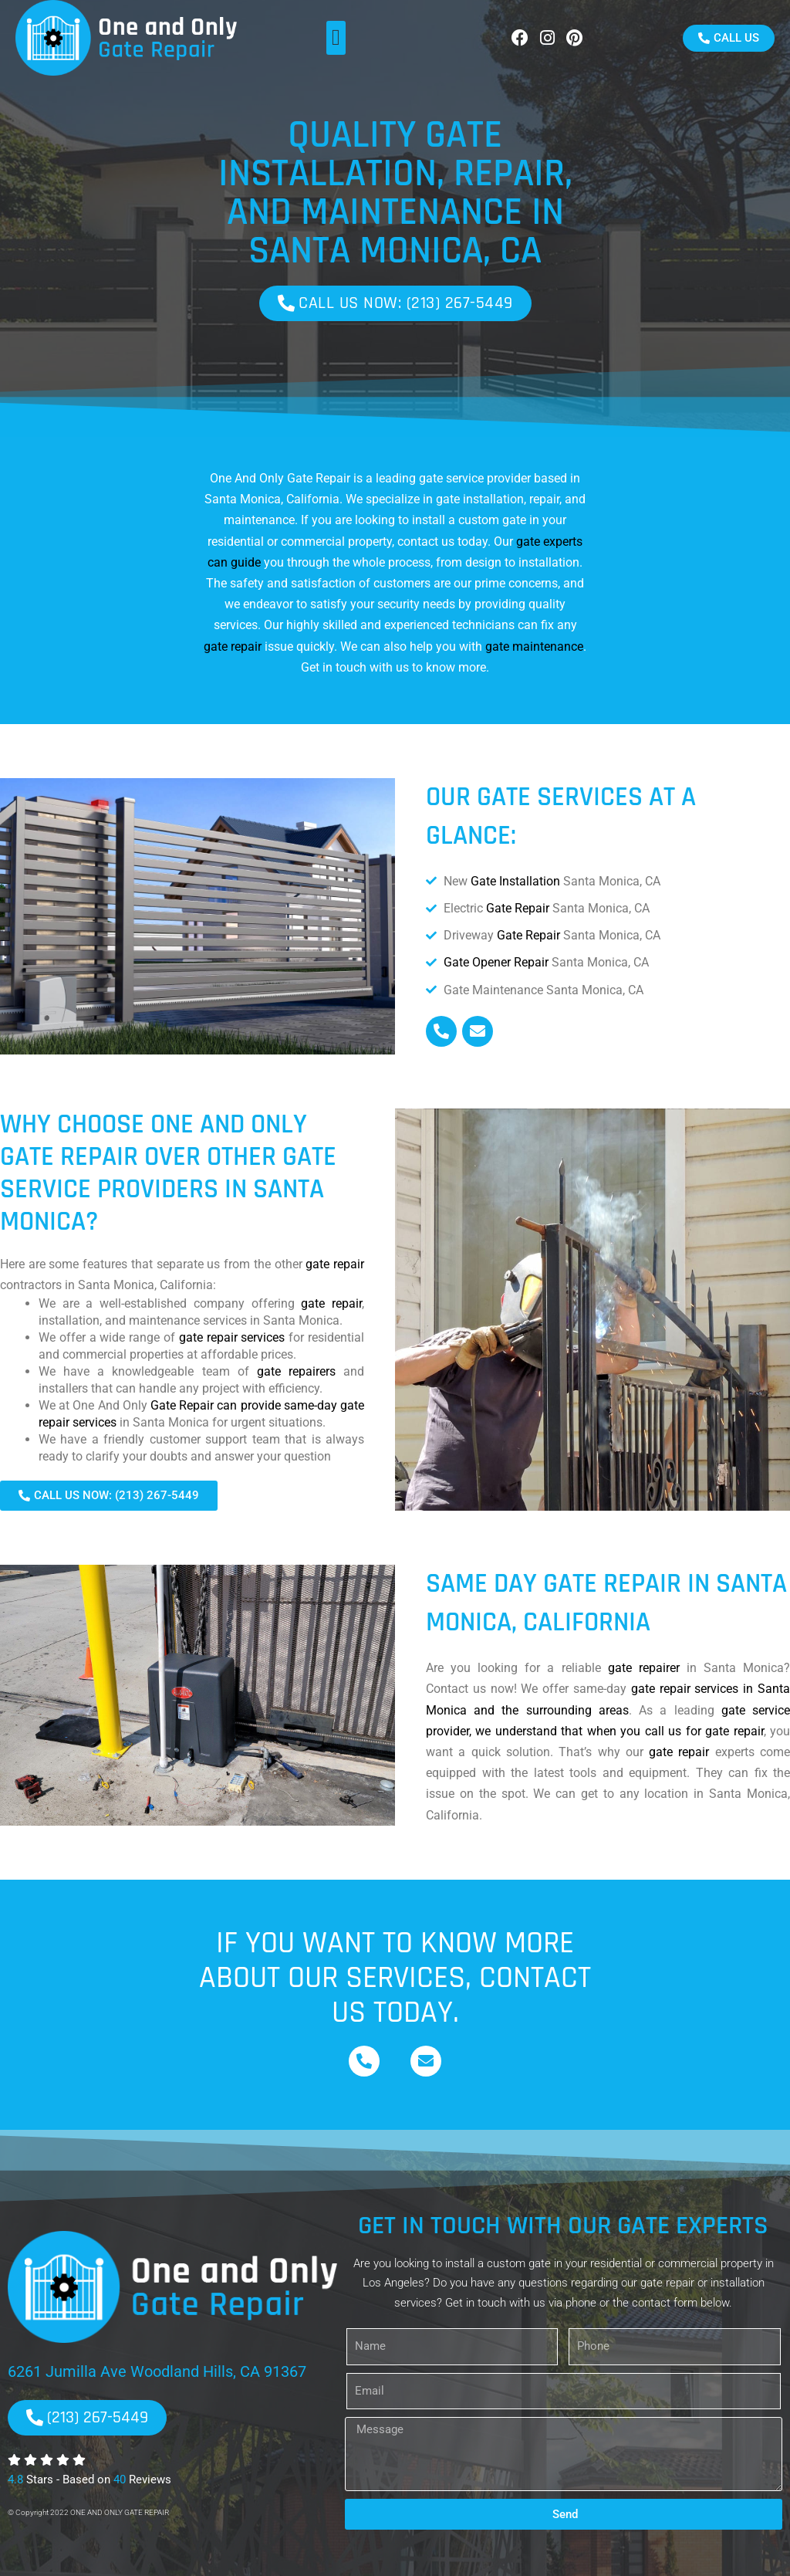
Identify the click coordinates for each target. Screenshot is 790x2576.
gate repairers (296, 1371)
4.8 (15, 2479)
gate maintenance (534, 646)
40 (119, 2479)
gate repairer (644, 1667)
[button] (336, 38)
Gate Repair (517, 908)
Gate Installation (515, 881)
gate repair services (232, 1337)
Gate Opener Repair (496, 962)
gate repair (233, 646)
